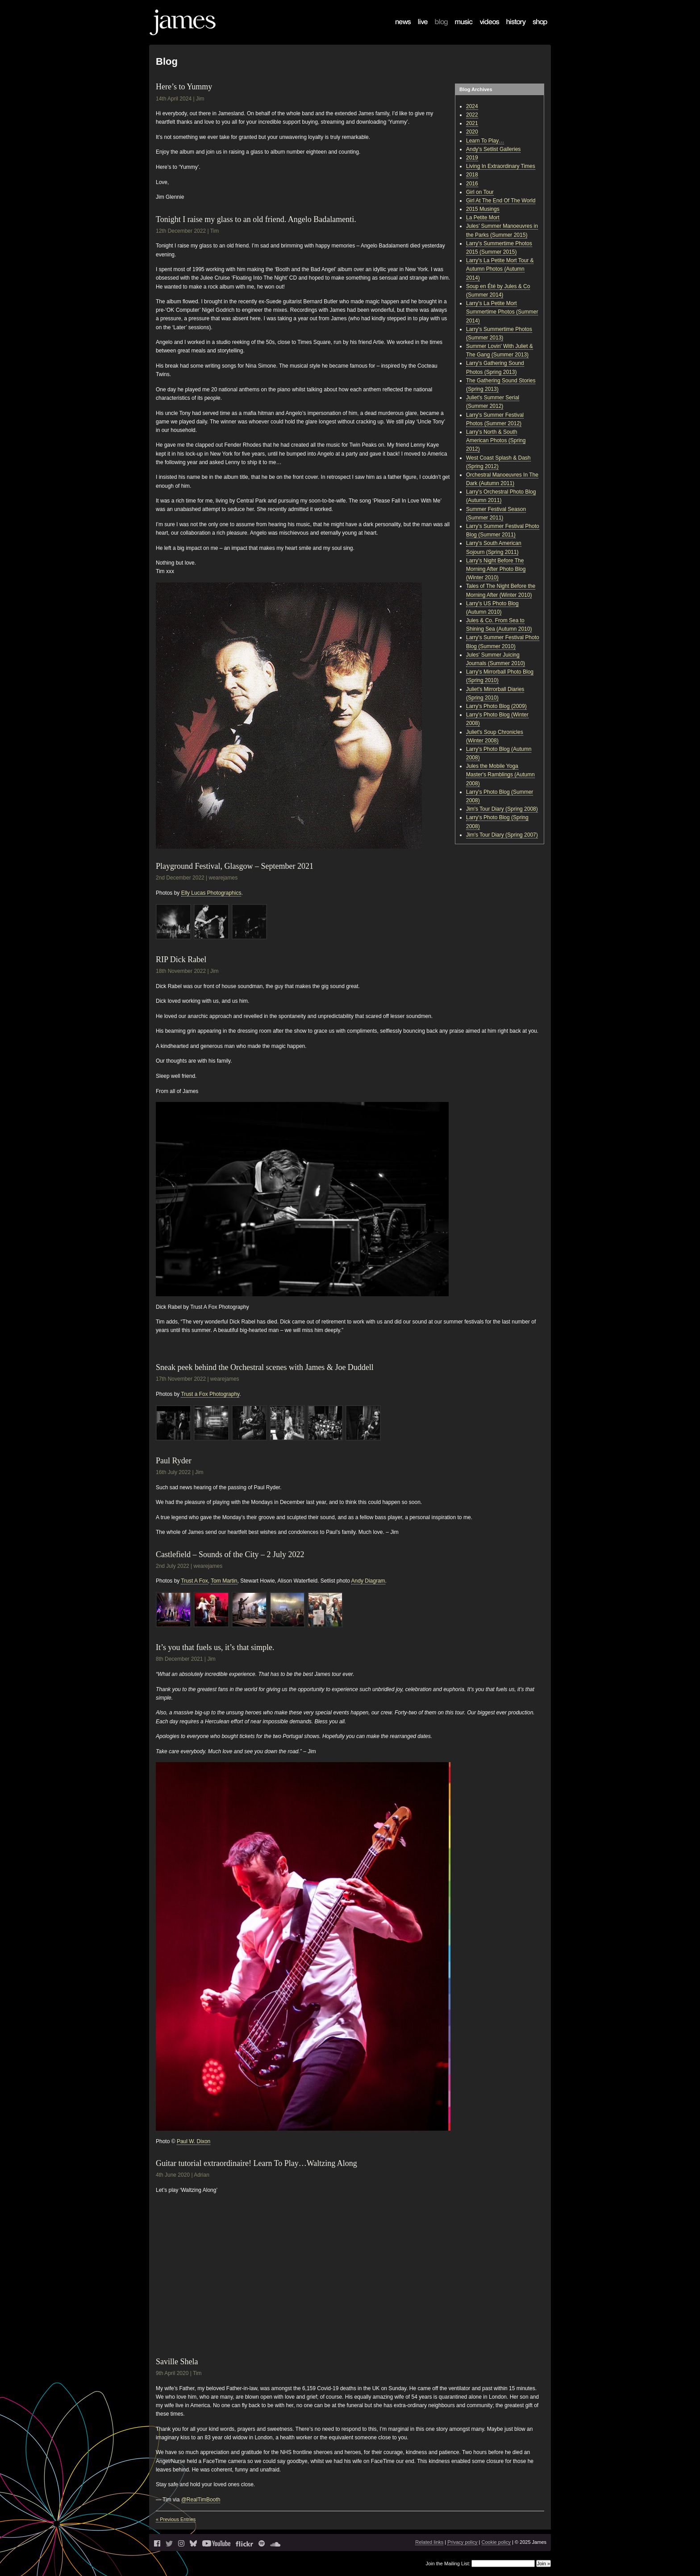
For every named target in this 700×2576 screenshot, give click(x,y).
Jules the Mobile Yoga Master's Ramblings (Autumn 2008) (500, 774)
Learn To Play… (485, 141)
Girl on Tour (480, 192)
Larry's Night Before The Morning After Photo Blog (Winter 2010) (495, 569)
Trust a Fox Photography (210, 1394)
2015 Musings (483, 209)
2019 (472, 158)
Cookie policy (496, 2542)
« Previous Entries (176, 2519)
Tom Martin (224, 1581)
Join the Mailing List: (447, 2563)
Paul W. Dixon (193, 2141)
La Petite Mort (483, 217)
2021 (472, 123)
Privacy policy (462, 2542)
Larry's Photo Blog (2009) (496, 706)
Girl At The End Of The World (500, 200)
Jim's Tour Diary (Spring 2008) (502, 809)
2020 (472, 132)
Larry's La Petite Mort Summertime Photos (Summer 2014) (502, 311)
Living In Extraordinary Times (500, 166)
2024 (472, 106)
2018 (472, 175)
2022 (472, 115)
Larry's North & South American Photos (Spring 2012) (495, 440)
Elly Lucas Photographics (211, 893)
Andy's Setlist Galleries (493, 149)
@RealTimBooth (201, 2499)
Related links (429, 2542)
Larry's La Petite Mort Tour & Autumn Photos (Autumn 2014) (499, 269)
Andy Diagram (368, 1581)
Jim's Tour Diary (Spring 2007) (502, 835)
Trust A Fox (194, 1581)
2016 (472, 183)
